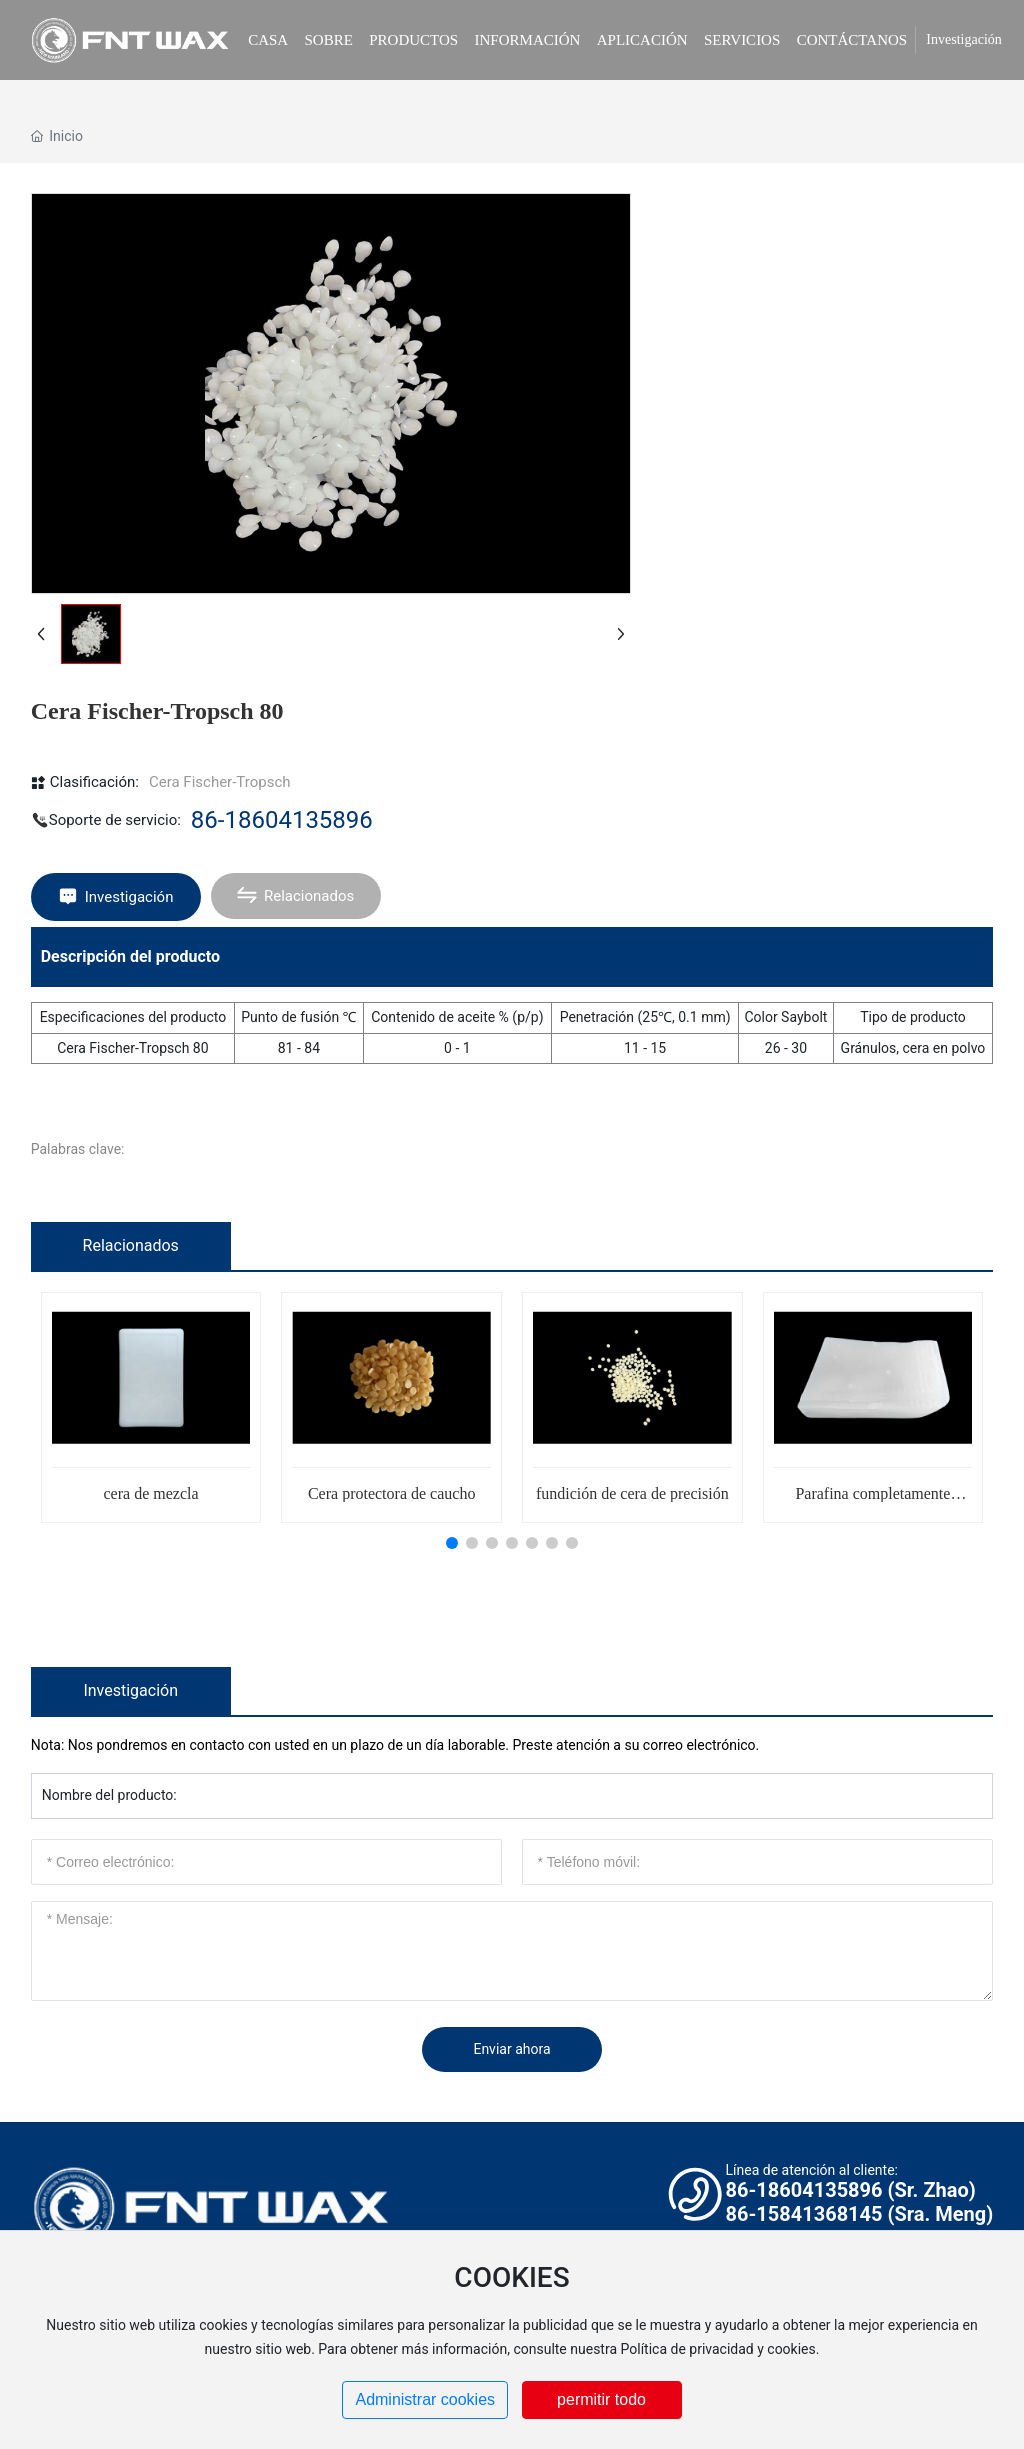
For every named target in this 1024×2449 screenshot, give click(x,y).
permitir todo (601, 2399)
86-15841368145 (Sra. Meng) (859, 2214)
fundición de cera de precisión (632, 1493)
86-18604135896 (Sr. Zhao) (850, 2190)
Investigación (963, 39)
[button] (452, 1543)
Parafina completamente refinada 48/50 (872, 1501)
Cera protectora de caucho (391, 1493)
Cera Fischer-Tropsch (220, 782)
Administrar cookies (425, 2399)
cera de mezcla (151, 1493)
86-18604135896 (282, 820)
